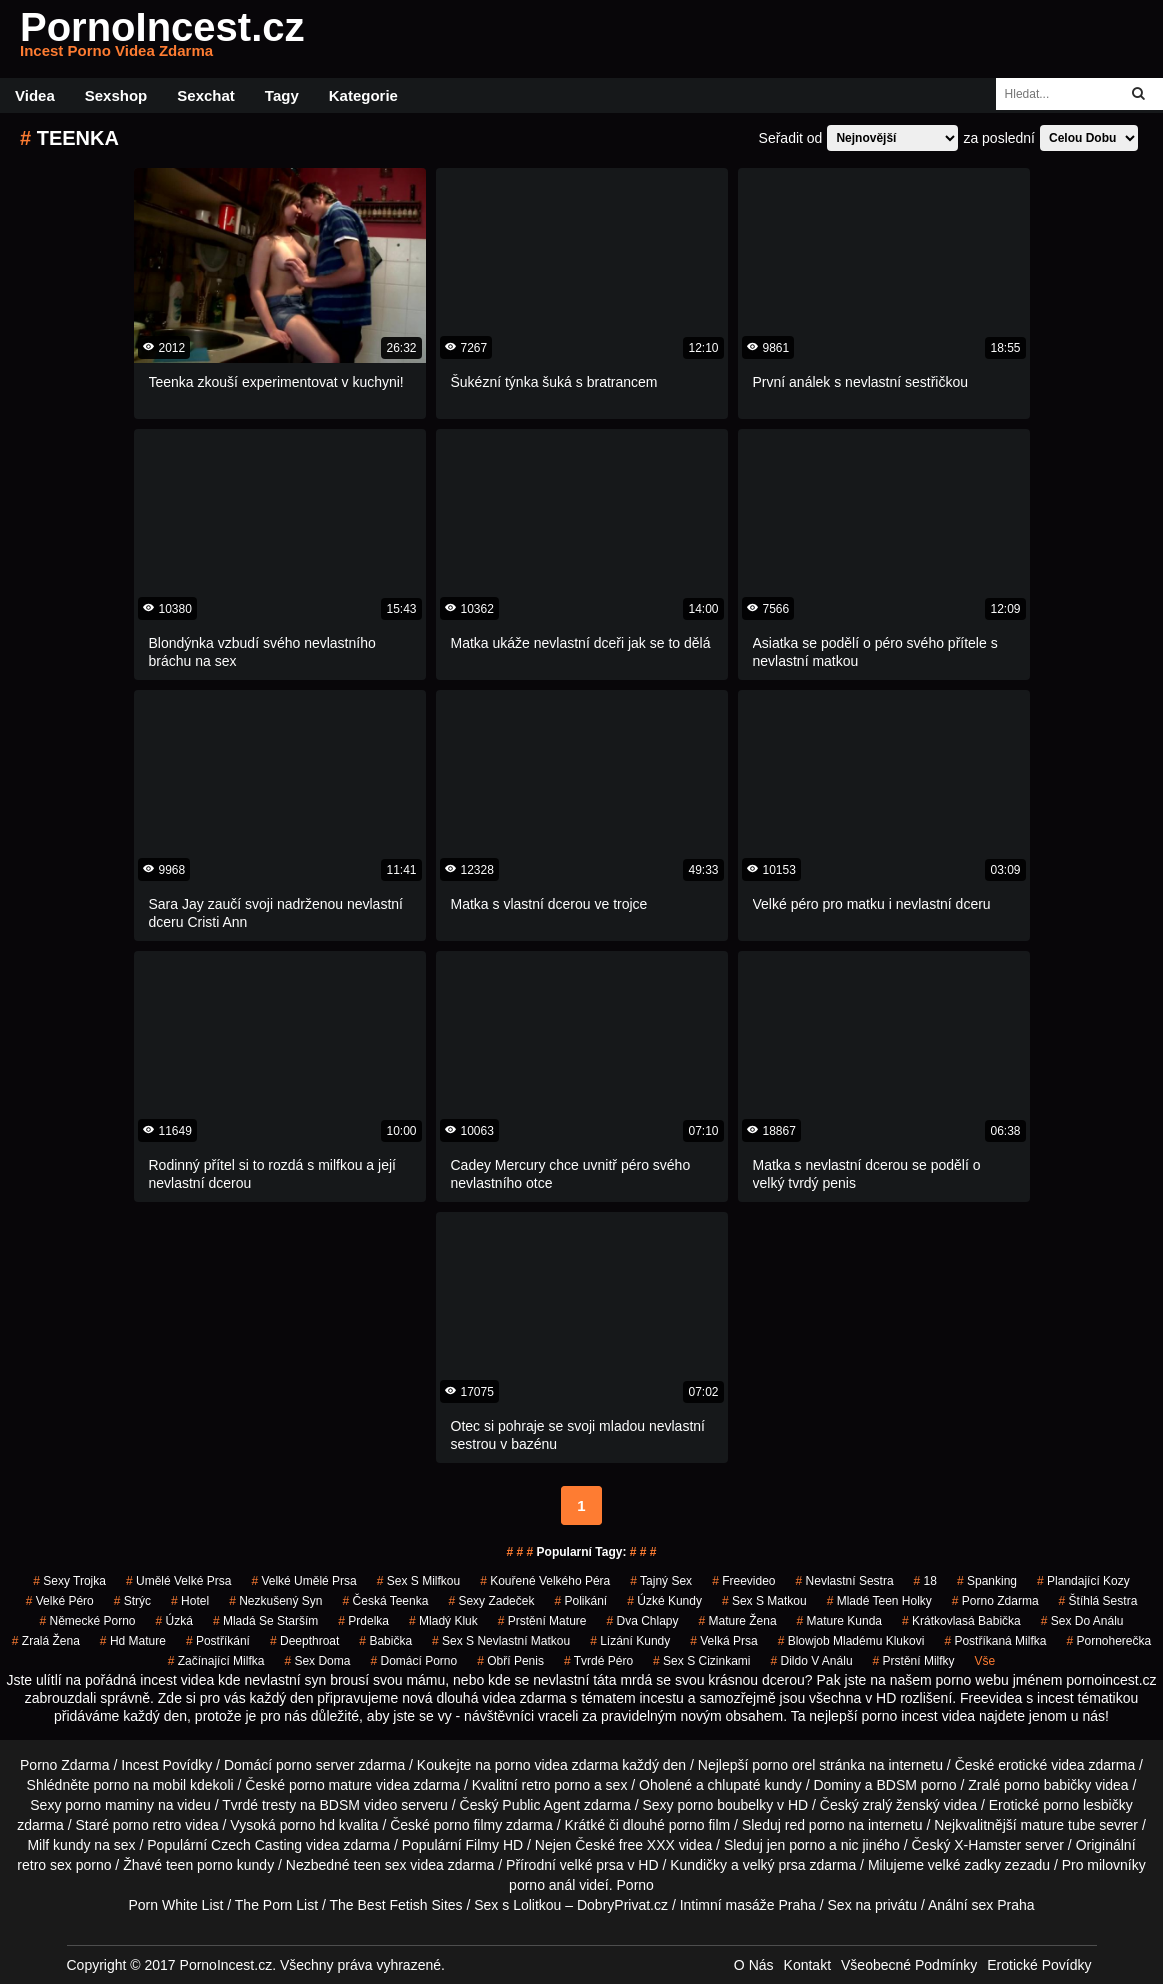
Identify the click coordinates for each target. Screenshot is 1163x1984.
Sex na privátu (873, 1905)
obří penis (510, 1661)
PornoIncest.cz (162, 39)
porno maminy (109, 1805)
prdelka (363, 1621)
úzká (174, 1621)
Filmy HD (495, 1845)
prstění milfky (914, 1661)
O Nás (754, 1965)
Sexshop (116, 95)
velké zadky (964, 1865)
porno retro (147, 1825)
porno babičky (1047, 1785)
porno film (699, 1825)
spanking (987, 1581)
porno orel (783, 1765)
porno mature (330, 1785)
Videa (35, 95)
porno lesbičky (1088, 1805)
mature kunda (839, 1621)
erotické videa (1041, 1765)
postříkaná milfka (995, 1641)
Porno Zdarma (64, 1765)
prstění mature (542, 1621)
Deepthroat (304, 1641)
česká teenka (386, 1601)
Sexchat (206, 95)
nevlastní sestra (845, 1581)
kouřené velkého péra (545, 1581)
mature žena (738, 1621)
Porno (635, 1885)
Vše (985, 1661)
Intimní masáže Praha (748, 1905)
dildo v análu (811, 1661)
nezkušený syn (275, 1601)
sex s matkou (764, 1601)
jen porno (796, 1845)
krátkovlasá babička (961, 1621)
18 (925, 1581)
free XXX (647, 1845)
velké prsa (592, 1865)
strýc (132, 1601)
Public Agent (541, 1805)
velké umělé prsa (303, 1581)
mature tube (1058, 1825)
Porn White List (175, 1905)
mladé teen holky (879, 1601)
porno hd (307, 1825)
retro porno (556, 1785)
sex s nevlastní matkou (501, 1641)
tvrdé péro (598, 1661)
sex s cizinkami (701, 1661)
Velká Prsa (723, 1641)
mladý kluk (443, 1621)
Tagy (282, 95)
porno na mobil (140, 1785)
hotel (190, 1601)
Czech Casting (256, 1845)
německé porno (87, 1621)
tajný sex (661, 1581)
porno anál (542, 1885)
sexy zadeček (491, 1601)
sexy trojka (69, 1581)
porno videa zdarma (557, 1765)
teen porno (199, 1865)
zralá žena (46, 1641)
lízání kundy (630, 1641)
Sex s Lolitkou (517, 1905)
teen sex (380, 1865)
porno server (315, 1765)
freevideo (743, 1581)
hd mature (133, 1641)
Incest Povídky (166, 1765)
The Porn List (276, 1905)
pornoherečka (1108, 1641)
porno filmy (468, 1825)
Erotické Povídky (1039, 1965)
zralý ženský (901, 1805)
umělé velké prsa (178, 1581)
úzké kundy (664, 1601)
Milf (38, 1845)
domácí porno (413, 1661)
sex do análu (1082, 1621)
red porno (815, 1825)
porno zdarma (995, 1601)
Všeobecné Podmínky (909, 1965)
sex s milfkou (418, 1581)
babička (385, 1641)
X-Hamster (987, 1845)
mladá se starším (265, 1621)
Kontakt (807, 1965)
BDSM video (359, 1805)
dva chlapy (642, 1621)
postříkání (218, 1641)
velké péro (60, 1601)
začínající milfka (216, 1661)
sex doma (317, 1661)
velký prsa (774, 1865)
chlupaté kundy (755, 1785)
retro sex (44, 1865)
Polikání (580, 1601)
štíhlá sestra (1098, 1601)
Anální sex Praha (981, 1905)
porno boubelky (725, 1805)
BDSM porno (916, 1785)
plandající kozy (1083, 1581)
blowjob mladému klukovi (851, 1641)
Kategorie (363, 95)
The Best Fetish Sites (396, 1905)
